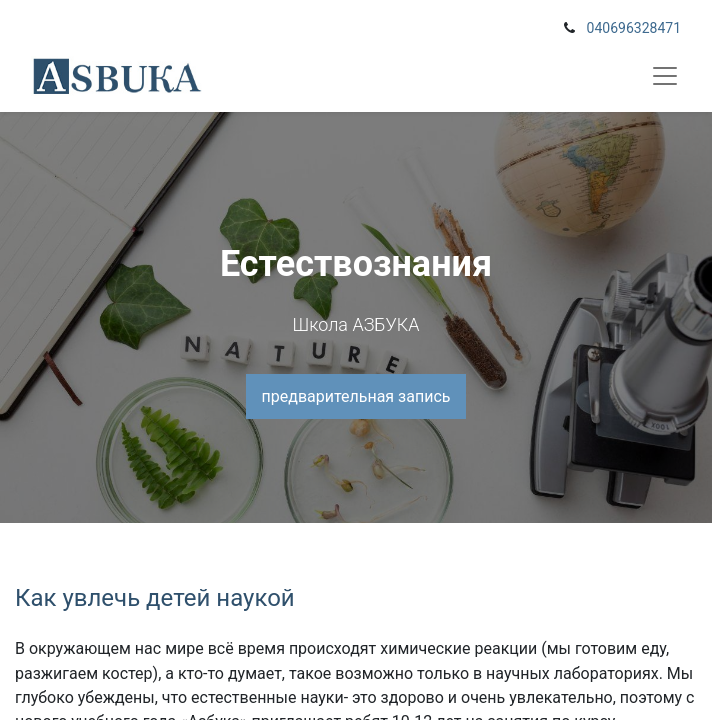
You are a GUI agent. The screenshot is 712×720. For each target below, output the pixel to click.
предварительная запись (356, 396)
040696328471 (634, 28)
